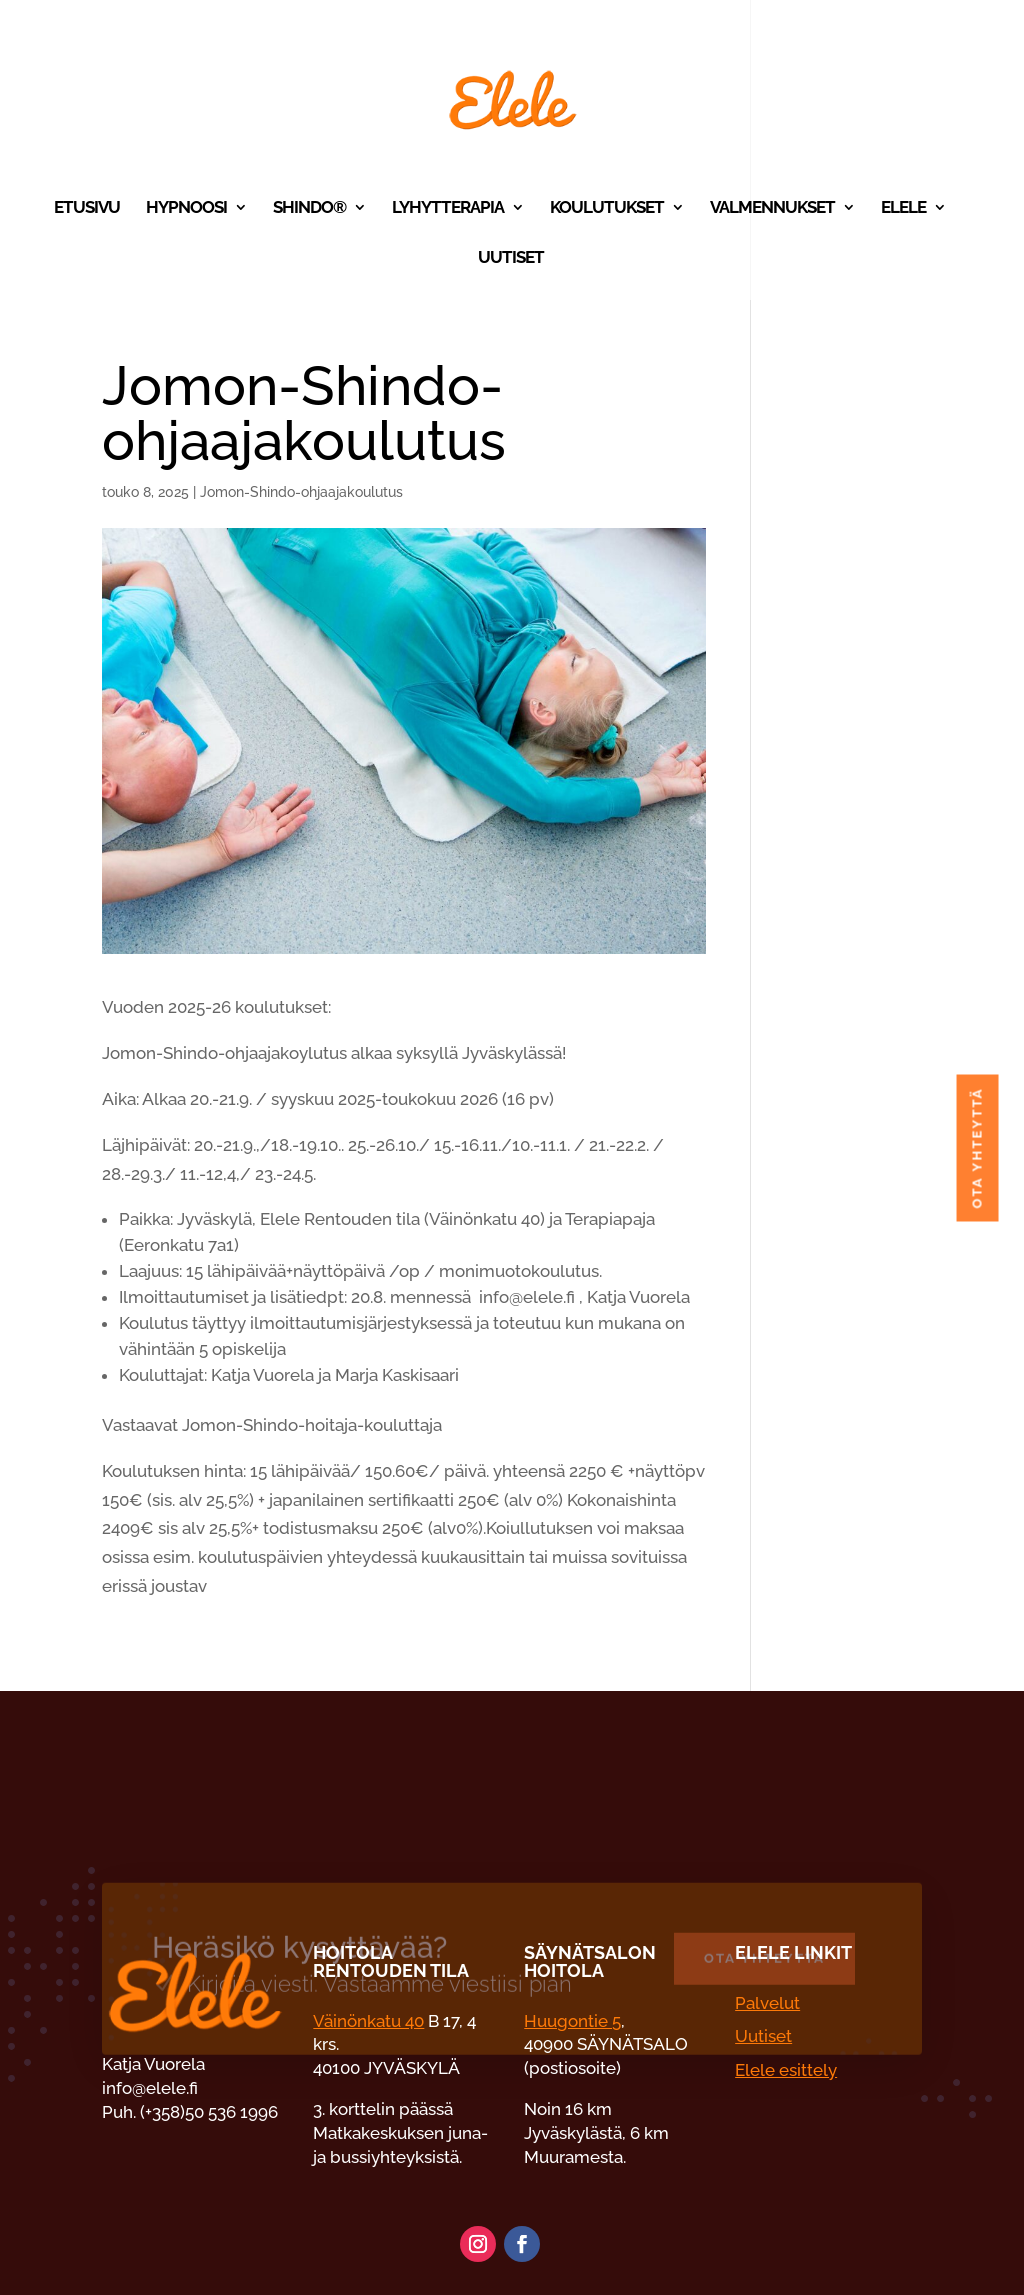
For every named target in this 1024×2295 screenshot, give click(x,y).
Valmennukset (772, 208)
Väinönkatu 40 (368, 2021)
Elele (903, 208)
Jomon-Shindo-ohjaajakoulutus (301, 492)
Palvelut (767, 2003)
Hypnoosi (186, 208)
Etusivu (87, 208)
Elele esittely (786, 2070)
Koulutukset (607, 208)
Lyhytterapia (448, 208)
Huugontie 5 (572, 2021)
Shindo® (309, 208)
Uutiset (511, 258)
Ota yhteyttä (882, 1147)
